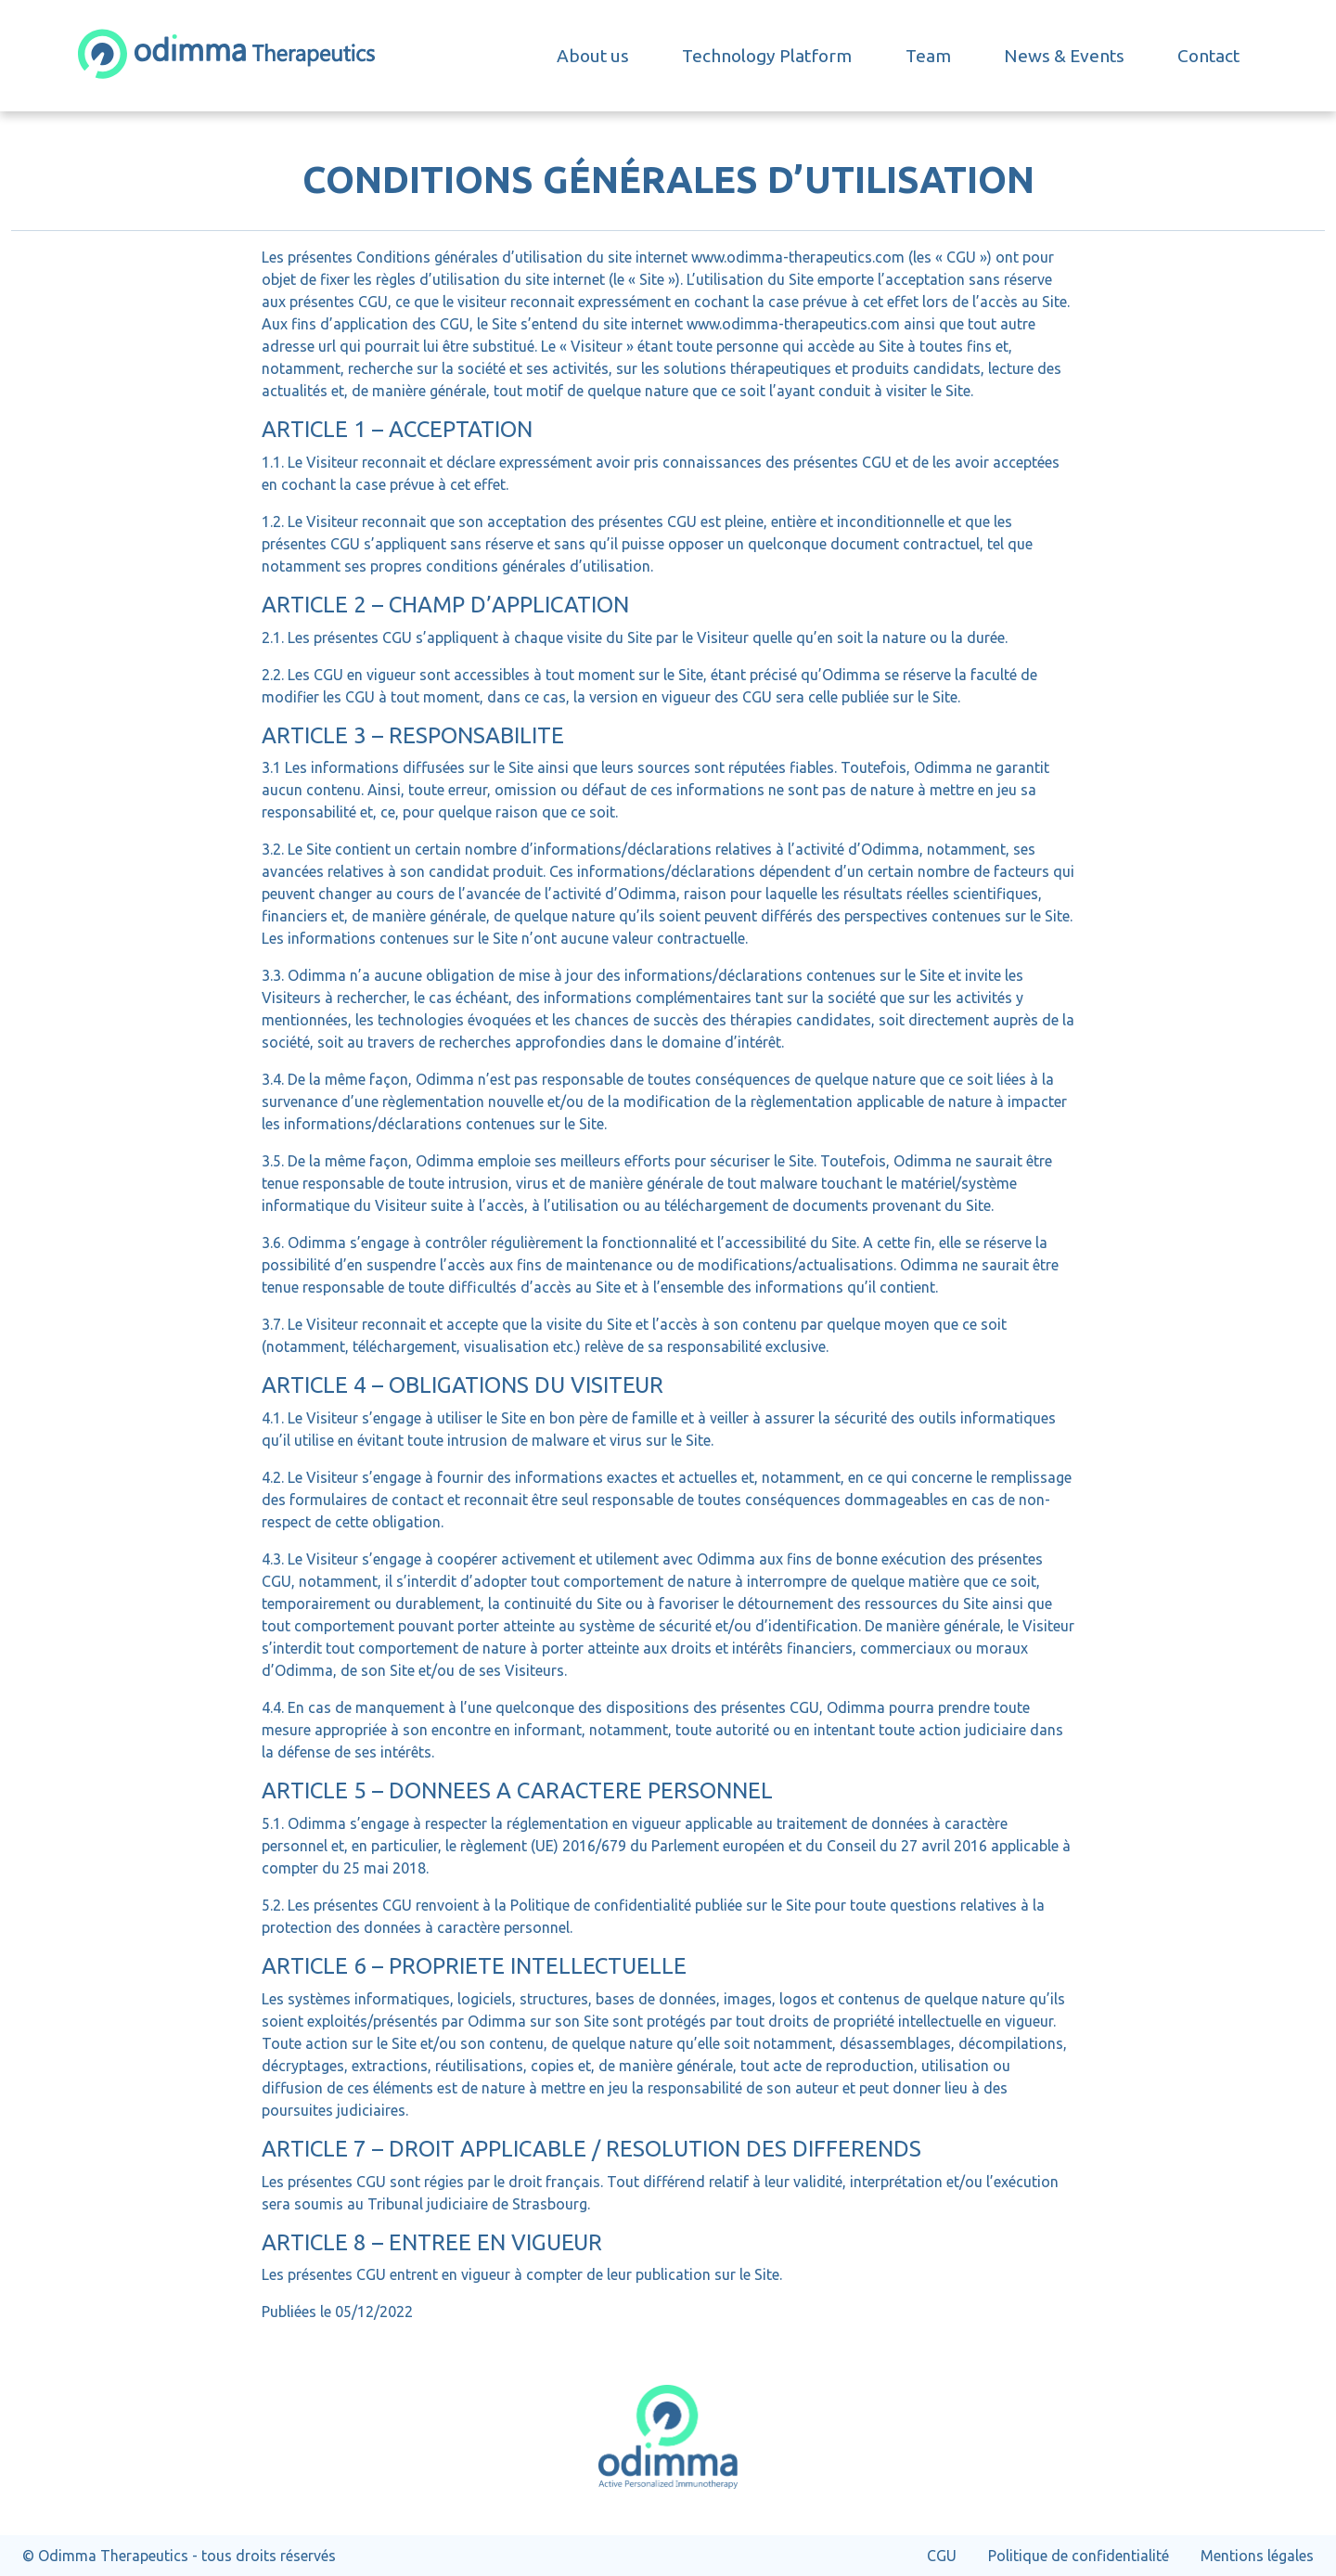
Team (928, 55)
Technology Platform (767, 55)
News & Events (1064, 55)
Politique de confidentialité (1078, 2555)
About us (593, 55)
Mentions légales (1257, 2555)
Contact (1208, 55)
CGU (942, 2555)
